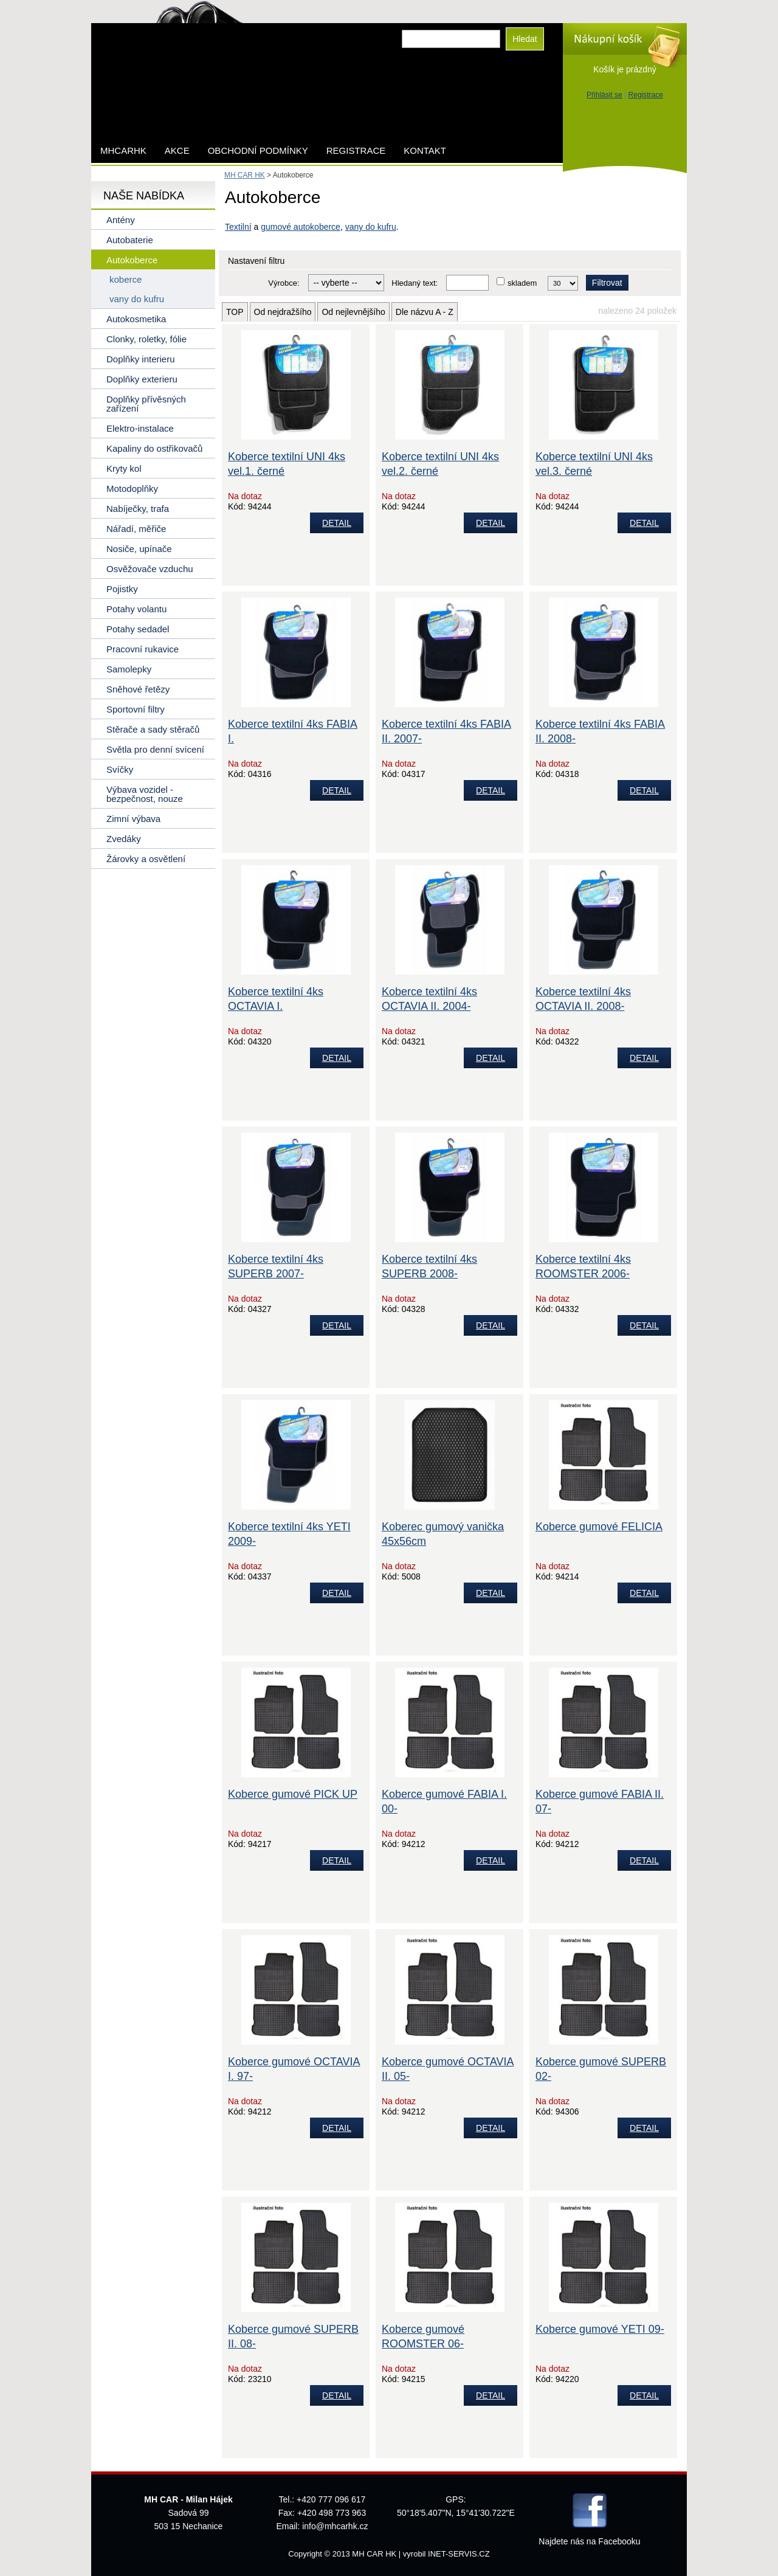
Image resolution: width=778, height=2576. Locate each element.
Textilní (238, 227)
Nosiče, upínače (139, 549)
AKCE (177, 150)
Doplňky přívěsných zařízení (146, 403)
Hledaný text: (414, 283)
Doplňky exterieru (141, 379)
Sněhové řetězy (138, 689)
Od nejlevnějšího (353, 312)
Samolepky (128, 669)
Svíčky (119, 769)
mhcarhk (123, 150)
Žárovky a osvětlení (145, 859)
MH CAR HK (244, 175)
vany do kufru (370, 227)
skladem (522, 283)
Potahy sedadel (137, 629)
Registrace (645, 95)
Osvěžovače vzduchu (149, 569)
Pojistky (122, 589)
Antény (120, 220)
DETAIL (336, 523)
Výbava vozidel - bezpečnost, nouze (144, 794)
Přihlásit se (604, 95)
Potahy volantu (136, 609)
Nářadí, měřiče (136, 528)
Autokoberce (131, 260)
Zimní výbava (133, 818)
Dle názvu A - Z (424, 312)
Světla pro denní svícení (155, 749)
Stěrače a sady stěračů (152, 729)
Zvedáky (123, 839)
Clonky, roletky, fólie (146, 339)
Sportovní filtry (135, 709)
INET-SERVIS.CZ (459, 2553)
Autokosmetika (136, 319)
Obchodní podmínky (258, 150)
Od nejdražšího (283, 312)
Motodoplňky (132, 488)
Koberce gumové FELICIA (599, 1527)
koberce (125, 279)
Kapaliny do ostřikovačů (154, 448)
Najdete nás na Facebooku (589, 2541)
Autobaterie (129, 240)
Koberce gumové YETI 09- (599, 2329)
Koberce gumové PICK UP (292, 1794)
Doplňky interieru (140, 359)
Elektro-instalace (140, 428)
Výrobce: (283, 283)
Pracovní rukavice (142, 649)
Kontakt (425, 150)
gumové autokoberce (300, 227)
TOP (235, 312)
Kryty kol (124, 468)
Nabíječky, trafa (137, 508)
